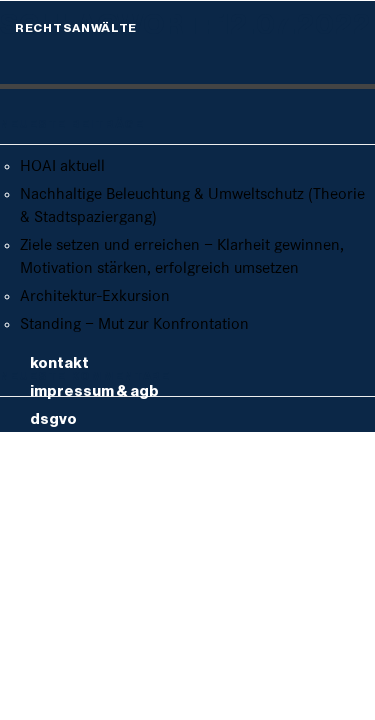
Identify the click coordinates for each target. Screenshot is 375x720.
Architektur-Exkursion (95, 296)
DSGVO (53, 419)
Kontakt (59, 363)
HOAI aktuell (62, 166)
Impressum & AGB (94, 391)
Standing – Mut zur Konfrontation (134, 324)
